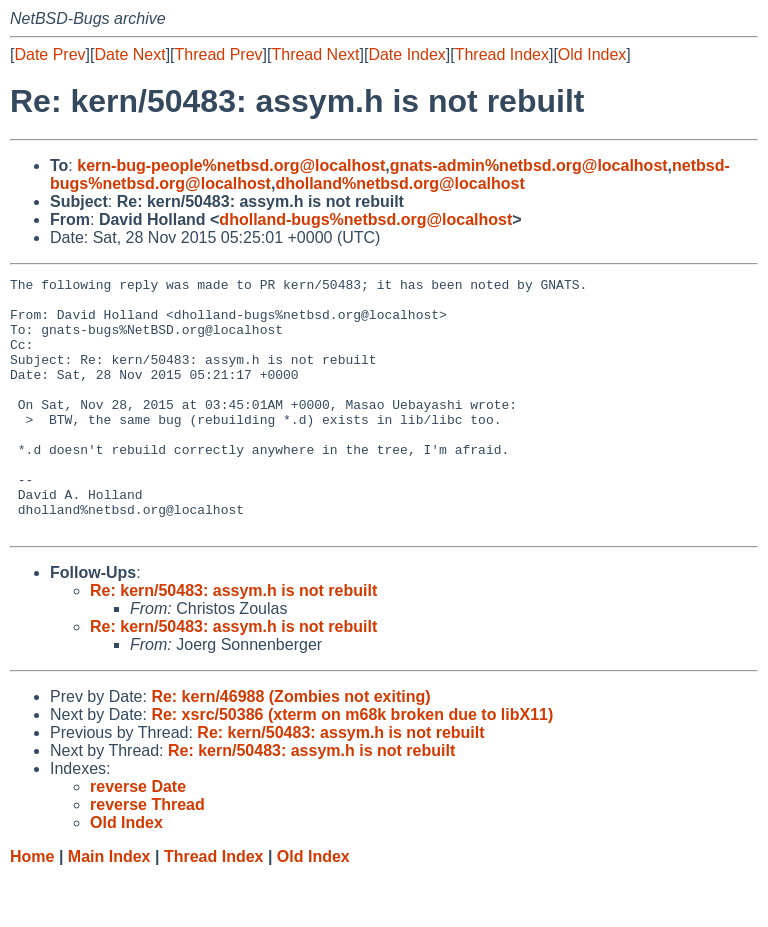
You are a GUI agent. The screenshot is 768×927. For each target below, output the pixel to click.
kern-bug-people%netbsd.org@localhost (231, 165)
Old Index (592, 54)
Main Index (109, 907)
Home (32, 907)
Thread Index (502, 54)
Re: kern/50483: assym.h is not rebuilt (233, 641)
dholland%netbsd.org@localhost (399, 183)
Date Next (129, 54)
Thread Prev (219, 54)
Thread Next (315, 54)
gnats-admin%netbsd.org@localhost (529, 165)
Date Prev (49, 54)
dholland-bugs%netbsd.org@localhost (365, 219)
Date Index (406, 54)
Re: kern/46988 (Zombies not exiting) (290, 747)
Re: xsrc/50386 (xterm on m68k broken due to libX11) (352, 765)
